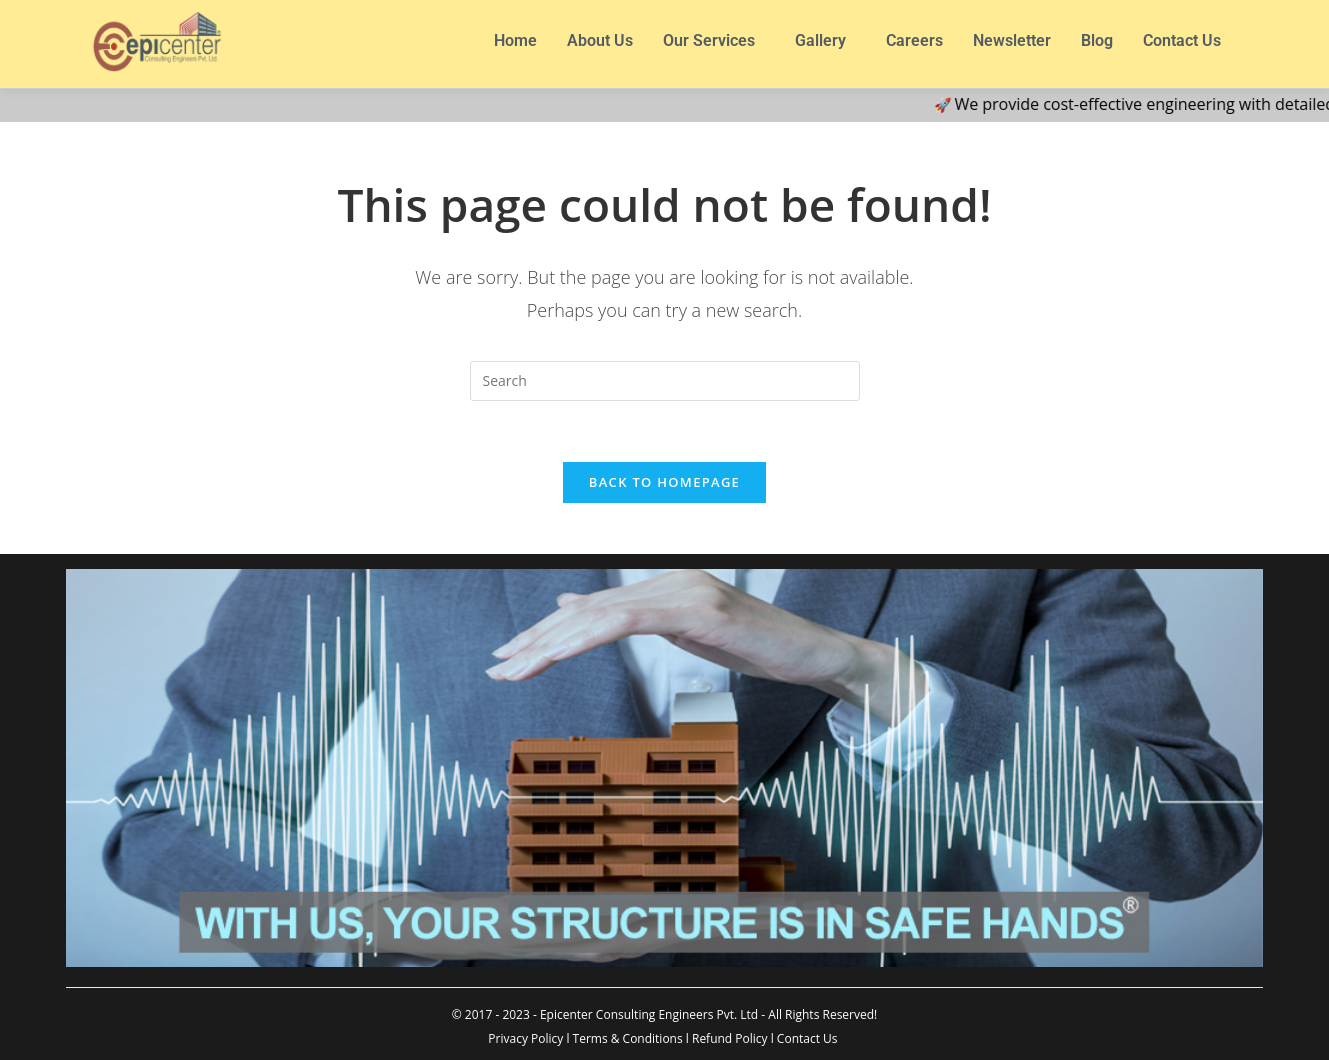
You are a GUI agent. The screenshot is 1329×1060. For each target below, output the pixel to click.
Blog (1097, 40)
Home (515, 40)
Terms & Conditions (628, 1038)
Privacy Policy (525, 1038)
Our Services (709, 40)
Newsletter (1012, 40)
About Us (600, 40)
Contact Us (1182, 40)
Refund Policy (730, 1038)
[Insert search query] (665, 381)
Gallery (820, 40)
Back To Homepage (664, 482)
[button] (714, 41)
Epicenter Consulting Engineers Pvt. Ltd (649, 1014)
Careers (914, 40)
